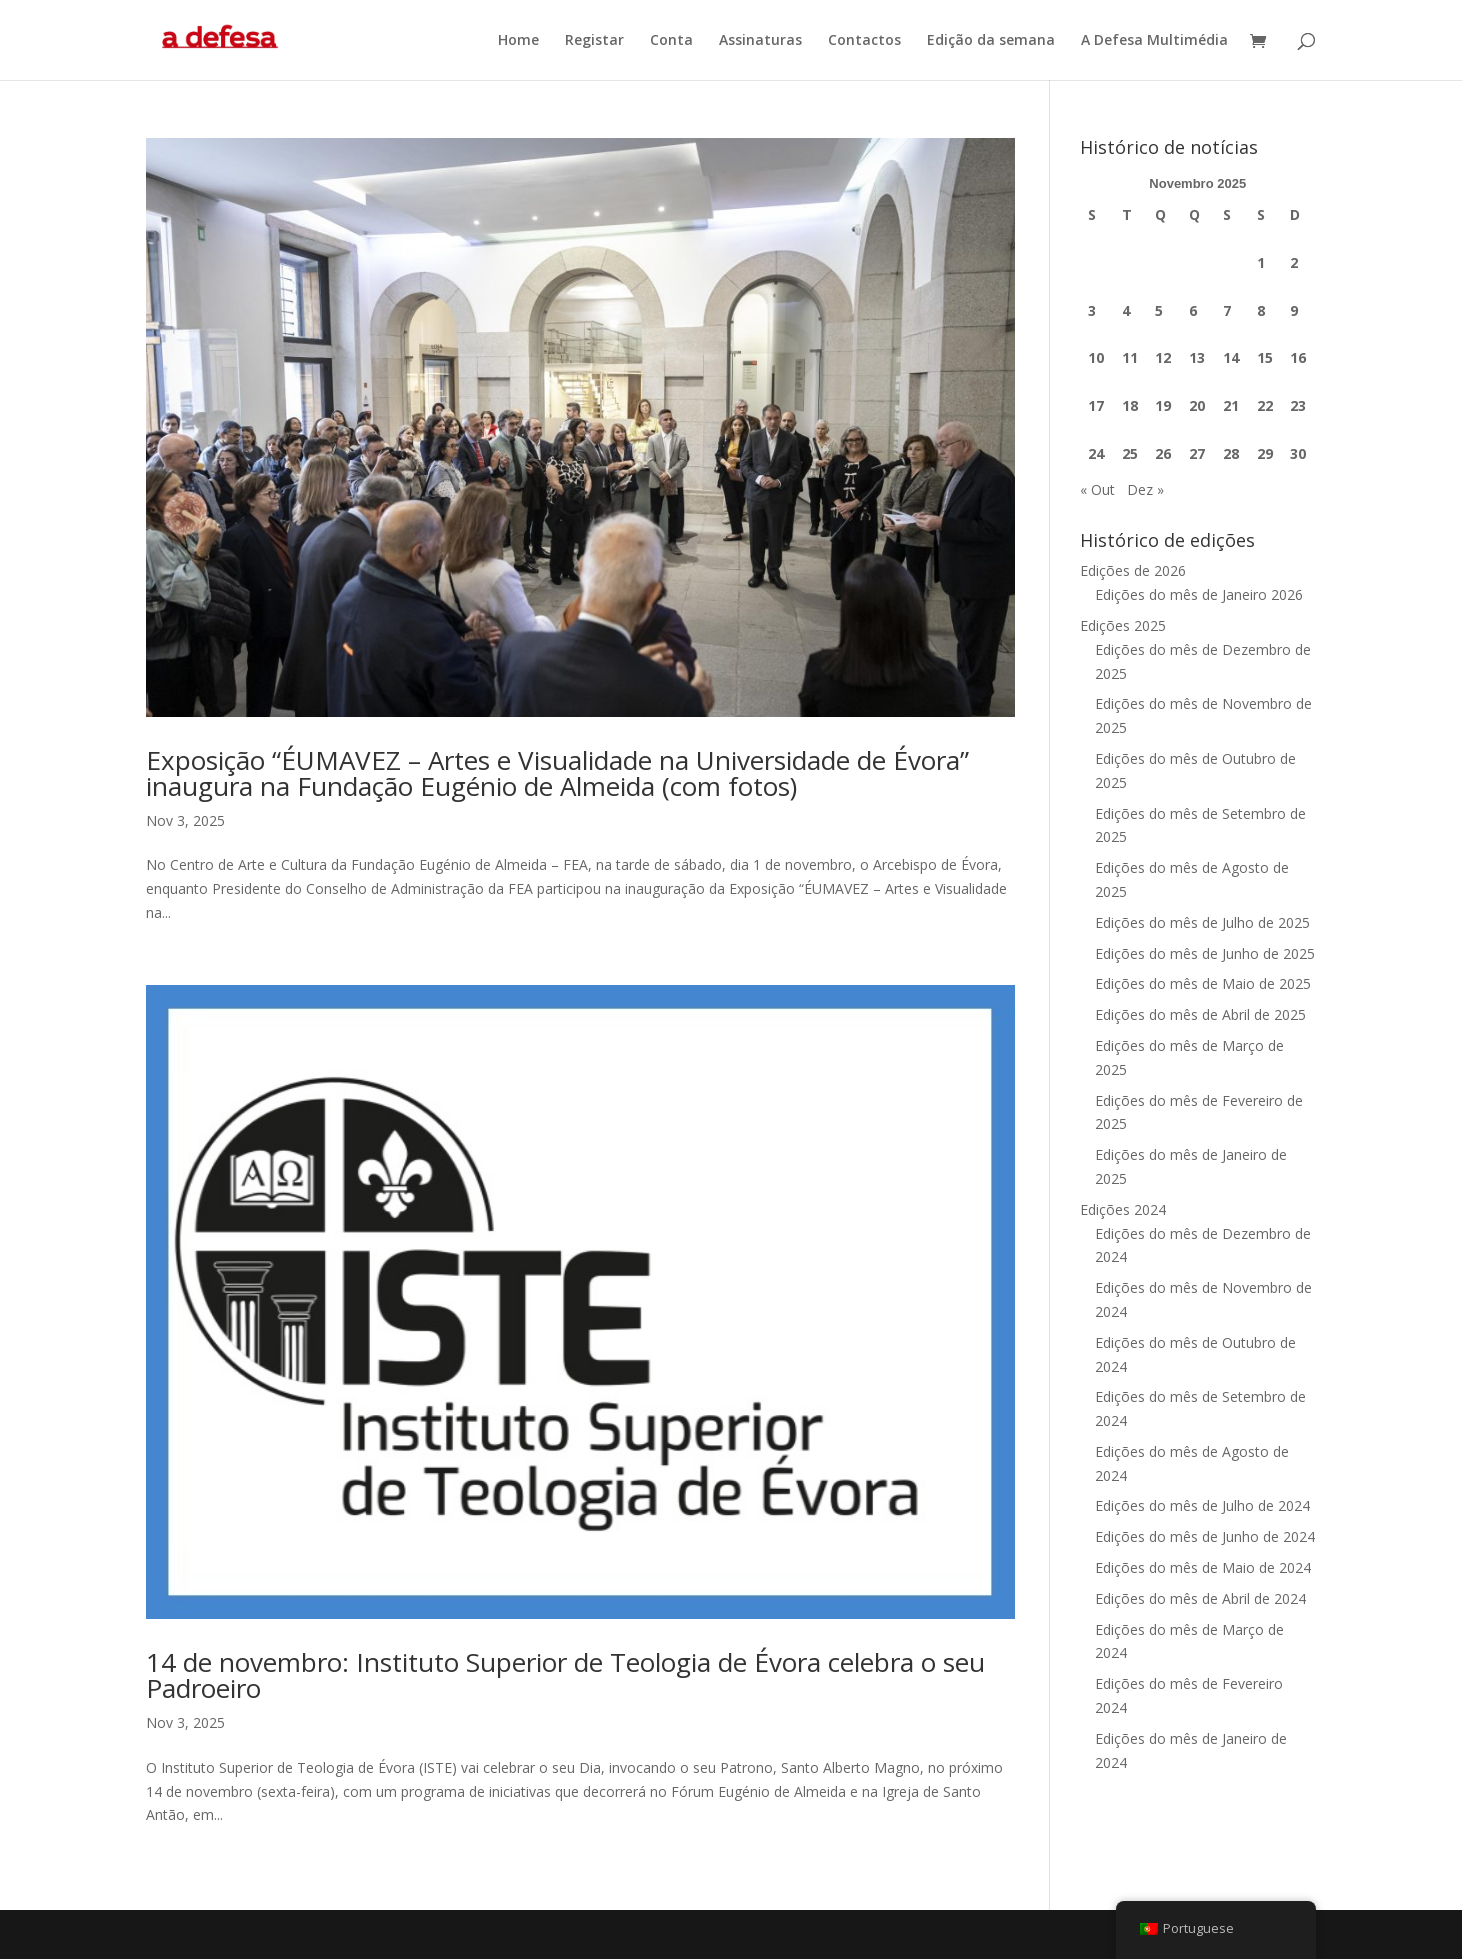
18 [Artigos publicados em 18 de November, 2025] (1130, 405)
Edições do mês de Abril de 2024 (1200, 1598)
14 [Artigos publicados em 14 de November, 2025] (1231, 357)
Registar (594, 41)
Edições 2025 (1123, 625)
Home (518, 41)
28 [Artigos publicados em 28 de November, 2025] (1231, 453)
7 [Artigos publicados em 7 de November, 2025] (1227, 310)
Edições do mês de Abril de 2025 (1200, 1014)
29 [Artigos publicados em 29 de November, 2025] (1265, 453)
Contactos (864, 41)
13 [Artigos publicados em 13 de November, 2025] (1197, 357)
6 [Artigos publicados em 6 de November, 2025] (1193, 310)
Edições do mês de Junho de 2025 (1205, 953)
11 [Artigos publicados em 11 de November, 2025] (1130, 357)
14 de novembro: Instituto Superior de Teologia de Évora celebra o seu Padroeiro (565, 1675)
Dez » (1145, 489)
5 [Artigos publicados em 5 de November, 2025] (1159, 310)
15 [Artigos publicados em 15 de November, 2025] (1265, 357)
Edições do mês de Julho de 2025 (1202, 922)
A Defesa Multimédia (1154, 41)
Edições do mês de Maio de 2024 (1203, 1567)
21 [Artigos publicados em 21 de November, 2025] (1231, 405)
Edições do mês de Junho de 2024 (1205, 1536)
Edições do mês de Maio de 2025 (1203, 983)
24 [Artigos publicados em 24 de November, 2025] (1096, 453)
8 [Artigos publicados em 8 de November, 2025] (1261, 310)
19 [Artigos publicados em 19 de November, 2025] (1163, 405)
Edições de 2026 (1133, 570)
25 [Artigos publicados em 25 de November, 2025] (1130, 453)
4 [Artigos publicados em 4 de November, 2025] (1126, 310)
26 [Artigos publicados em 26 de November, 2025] (1163, 453)
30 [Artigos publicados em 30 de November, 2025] (1298, 453)
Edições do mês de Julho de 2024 (1202, 1505)
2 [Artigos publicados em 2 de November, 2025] (1294, 262)
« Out (1097, 489)
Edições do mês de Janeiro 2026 (1199, 594)
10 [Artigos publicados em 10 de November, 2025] (1096, 357)
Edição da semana (991, 41)
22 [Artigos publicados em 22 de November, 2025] (1265, 405)
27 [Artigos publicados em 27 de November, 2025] (1197, 453)
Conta (671, 41)
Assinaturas (760, 41)
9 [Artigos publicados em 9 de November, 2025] (1294, 310)
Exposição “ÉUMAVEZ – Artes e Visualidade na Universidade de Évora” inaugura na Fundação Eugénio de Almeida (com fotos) (557, 773)
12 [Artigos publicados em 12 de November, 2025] (1163, 357)
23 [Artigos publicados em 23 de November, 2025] (1298, 405)
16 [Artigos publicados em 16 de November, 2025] (1298, 357)
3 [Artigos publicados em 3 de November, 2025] (1092, 310)
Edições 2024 (1123, 1209)
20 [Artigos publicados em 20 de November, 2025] (1197, 405)
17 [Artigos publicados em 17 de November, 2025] (1096, 405)
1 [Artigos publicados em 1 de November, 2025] (1261, 262)
